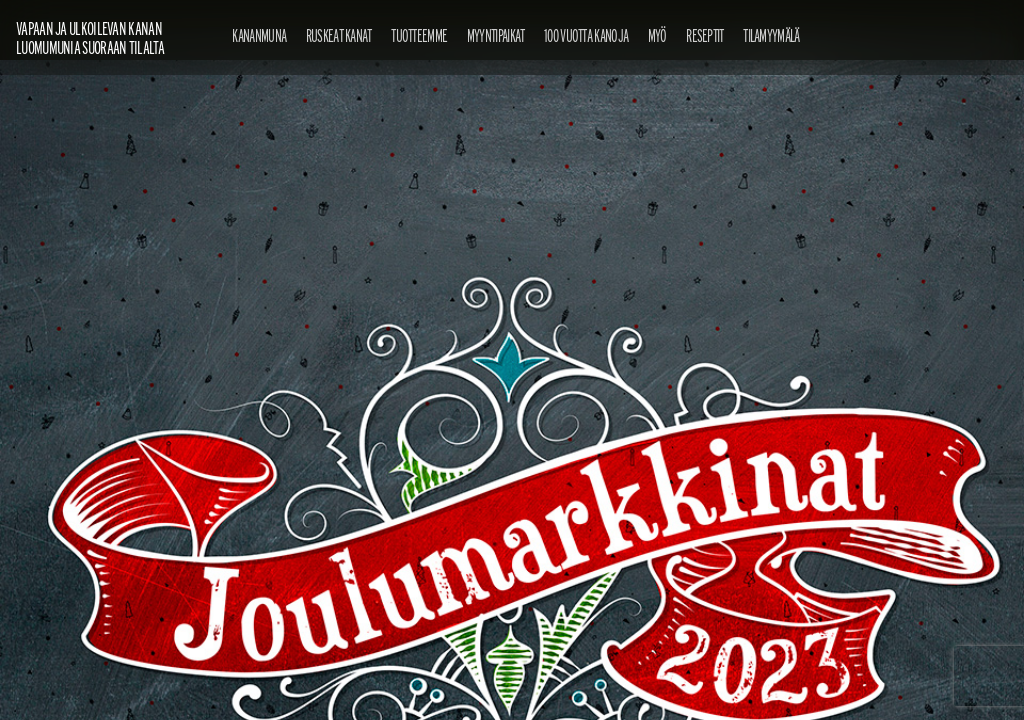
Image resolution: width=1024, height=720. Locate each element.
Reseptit (704, 35)
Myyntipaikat (496, 35)
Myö (657, 35)
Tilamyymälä (771, 35)
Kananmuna (259, 35)
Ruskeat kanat (339, 35)
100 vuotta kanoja (586, 35)
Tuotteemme (419, 35)
